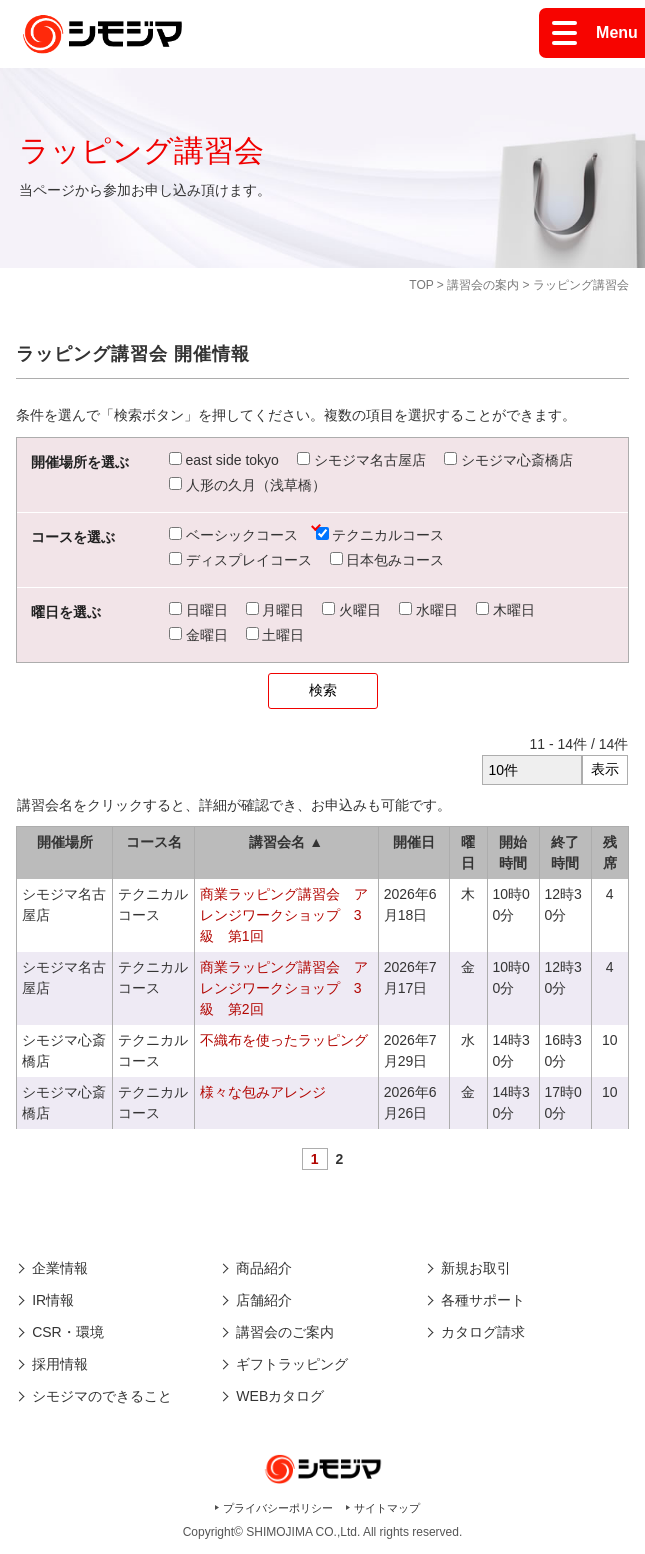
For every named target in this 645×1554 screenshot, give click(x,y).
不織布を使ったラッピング (284, 1040)
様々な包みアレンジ (263, 1092)
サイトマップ (387, 1508)
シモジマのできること (102, 1396)
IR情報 (53, 1300)
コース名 (154, 842)
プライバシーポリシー (278, 1508)
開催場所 (65, 842)
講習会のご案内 (285, 1332)
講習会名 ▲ (286, 842)
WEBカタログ (280, 1396)
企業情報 (60, 1268)
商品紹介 (264, 1268)
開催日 (414, 842)
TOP (421, 285)
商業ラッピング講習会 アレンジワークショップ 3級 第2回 (284, 988)
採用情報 (60, 1364)
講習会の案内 (483, 285)
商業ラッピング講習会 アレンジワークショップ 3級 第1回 (284, 915)
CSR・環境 (68, 1332)
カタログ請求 (483, 1332)
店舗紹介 (264, 1300)
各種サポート (483, 1300)
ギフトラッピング (292, 1364)
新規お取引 (476, 1268)
